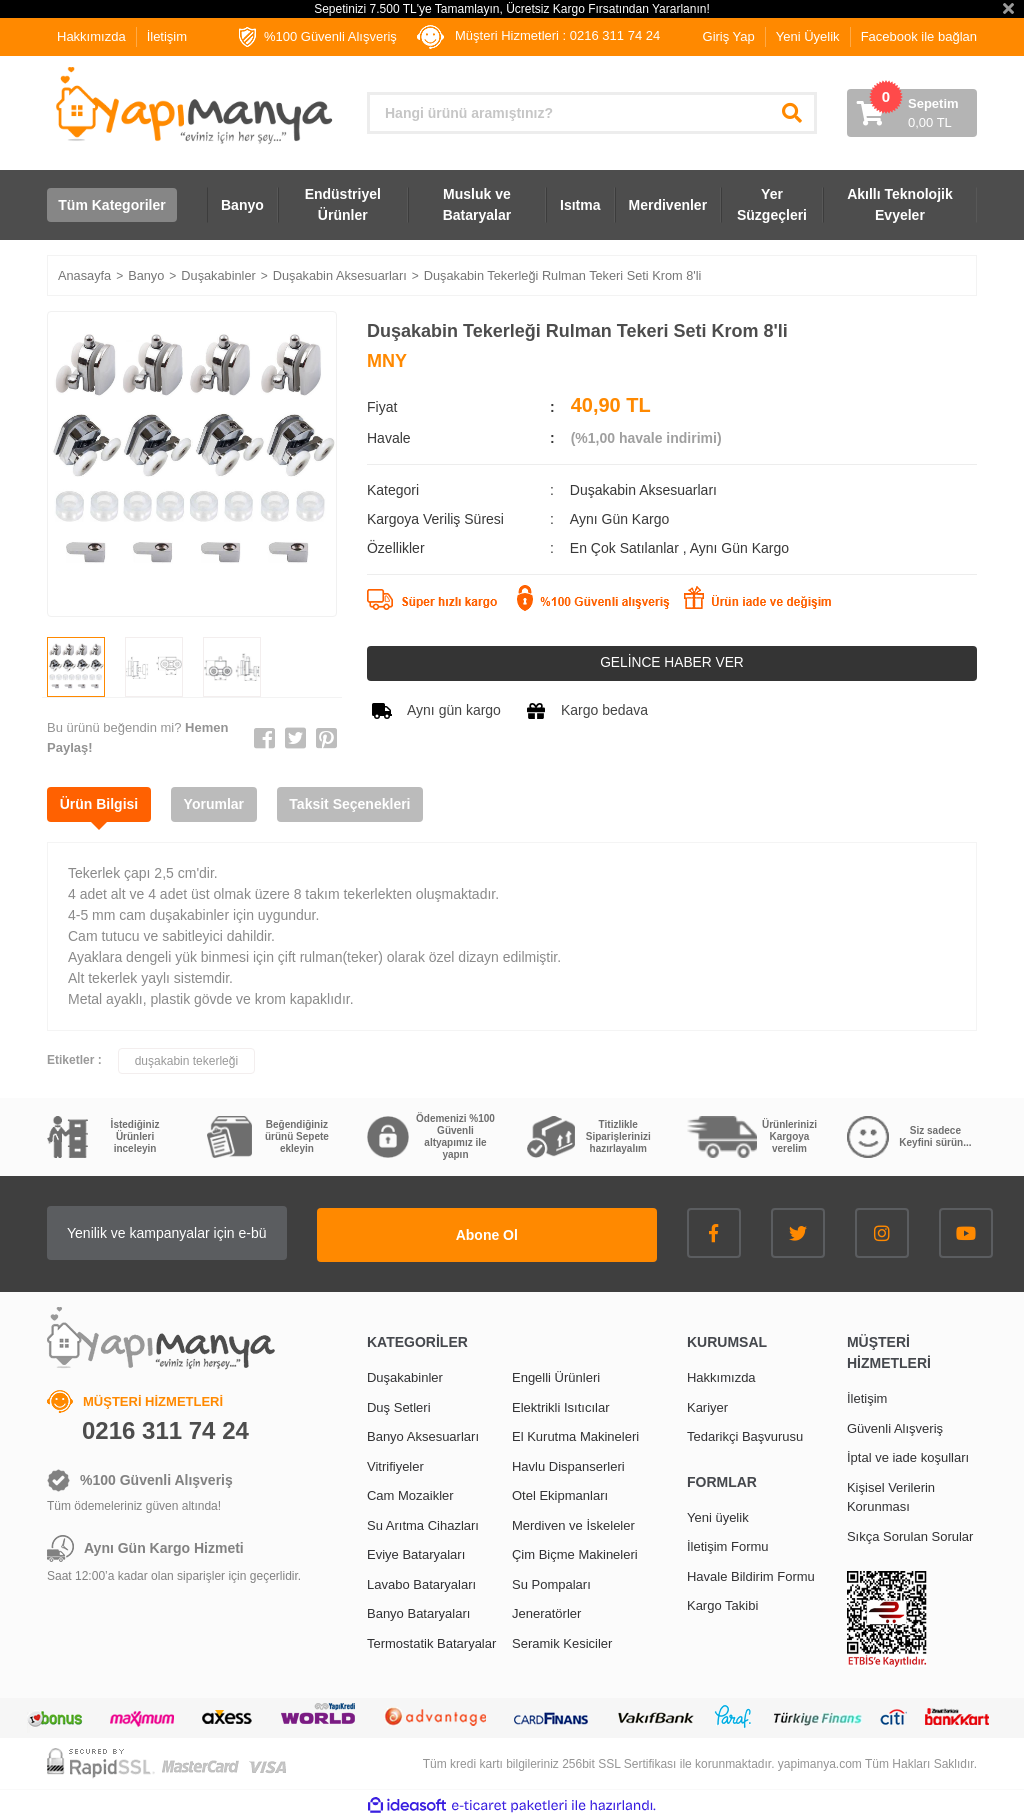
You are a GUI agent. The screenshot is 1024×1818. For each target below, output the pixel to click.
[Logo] (192, 105)
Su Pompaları (551, 1582)
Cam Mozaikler (410, 1494)
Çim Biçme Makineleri (575, 1553)
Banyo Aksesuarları (423, 1435)
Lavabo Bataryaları (421, 1582)
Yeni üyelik (718, 1515)
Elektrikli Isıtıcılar (561, 1405)
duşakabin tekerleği (186, 1062)
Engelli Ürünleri (556, 1376)
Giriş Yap (729, 36)
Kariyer (707, 1405)
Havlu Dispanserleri (568, 1464)
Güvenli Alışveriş (895, 1426)
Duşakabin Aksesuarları (643, 490)
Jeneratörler (546, 1612)
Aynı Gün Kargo (739, 548)
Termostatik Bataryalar (431, 1641)
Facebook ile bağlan (919, 36)
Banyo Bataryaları (418, 1612)
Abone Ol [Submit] (532, 1233)
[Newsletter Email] (212, 1234)
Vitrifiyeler (395, 1464)
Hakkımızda (91, 36)
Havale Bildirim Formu (751, 1574)
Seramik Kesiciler (562, 1641)
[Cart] (912, 113)
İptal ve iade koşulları (908, 1456)
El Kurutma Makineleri (575, 1435)
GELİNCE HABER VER (672, 663)
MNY (387, 361)
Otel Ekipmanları (560, 1494)
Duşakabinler (405, 1376)
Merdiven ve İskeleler (573, 1523)
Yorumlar (221, 805)
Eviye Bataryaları (416, 1553)
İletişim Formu (728, 1545)
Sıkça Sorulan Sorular (910, 1534)
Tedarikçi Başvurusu (745, 1435)
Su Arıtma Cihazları (423, 1523)
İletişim (167, 36)
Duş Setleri (399, 1405)
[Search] (592, 113)
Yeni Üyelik (808, 36)
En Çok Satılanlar (626, 548)
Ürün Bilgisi (101, 805)
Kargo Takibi (722, 1604)
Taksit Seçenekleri (361, 805)
